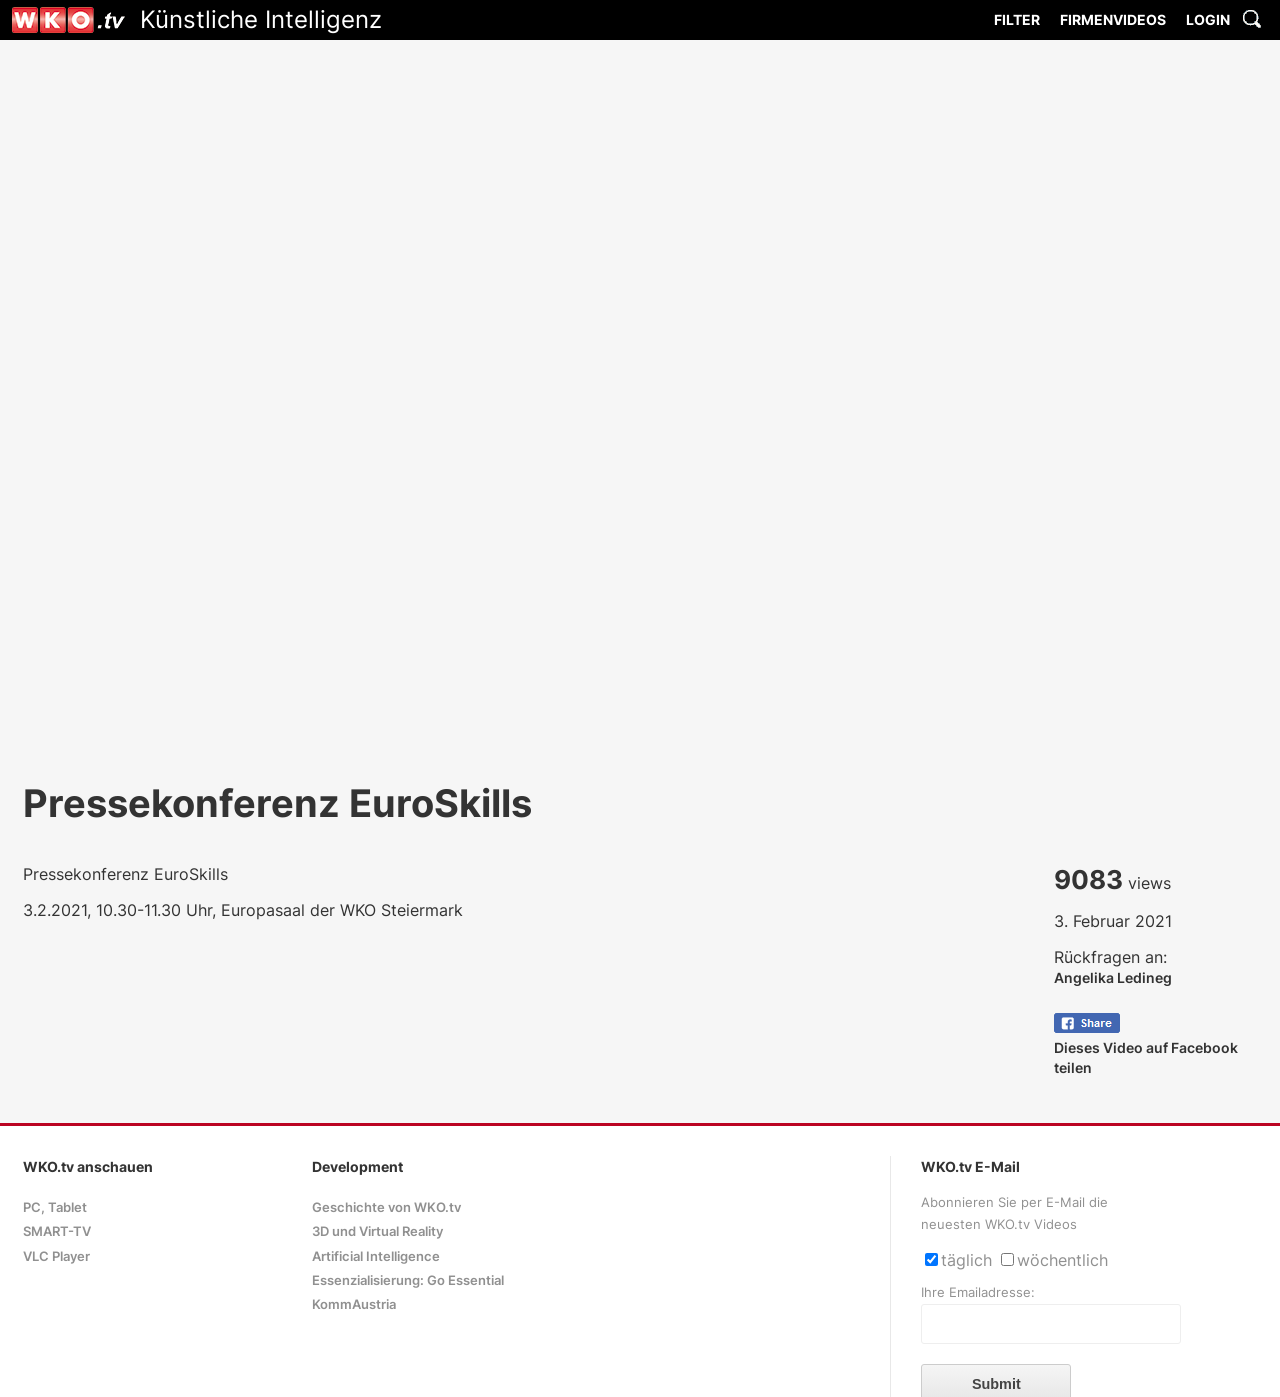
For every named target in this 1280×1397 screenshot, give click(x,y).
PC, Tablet (55, 1207)
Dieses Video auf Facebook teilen (1146, 1047)
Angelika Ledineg (1113, 977)
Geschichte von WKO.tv (386, 1207)
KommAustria (354, 1304)
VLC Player (56, 1256)
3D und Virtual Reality (377, 1231)
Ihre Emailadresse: (978, 1292)
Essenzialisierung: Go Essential (408, 1280)
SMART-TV (57, 1231)
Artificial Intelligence (376, 1256)
